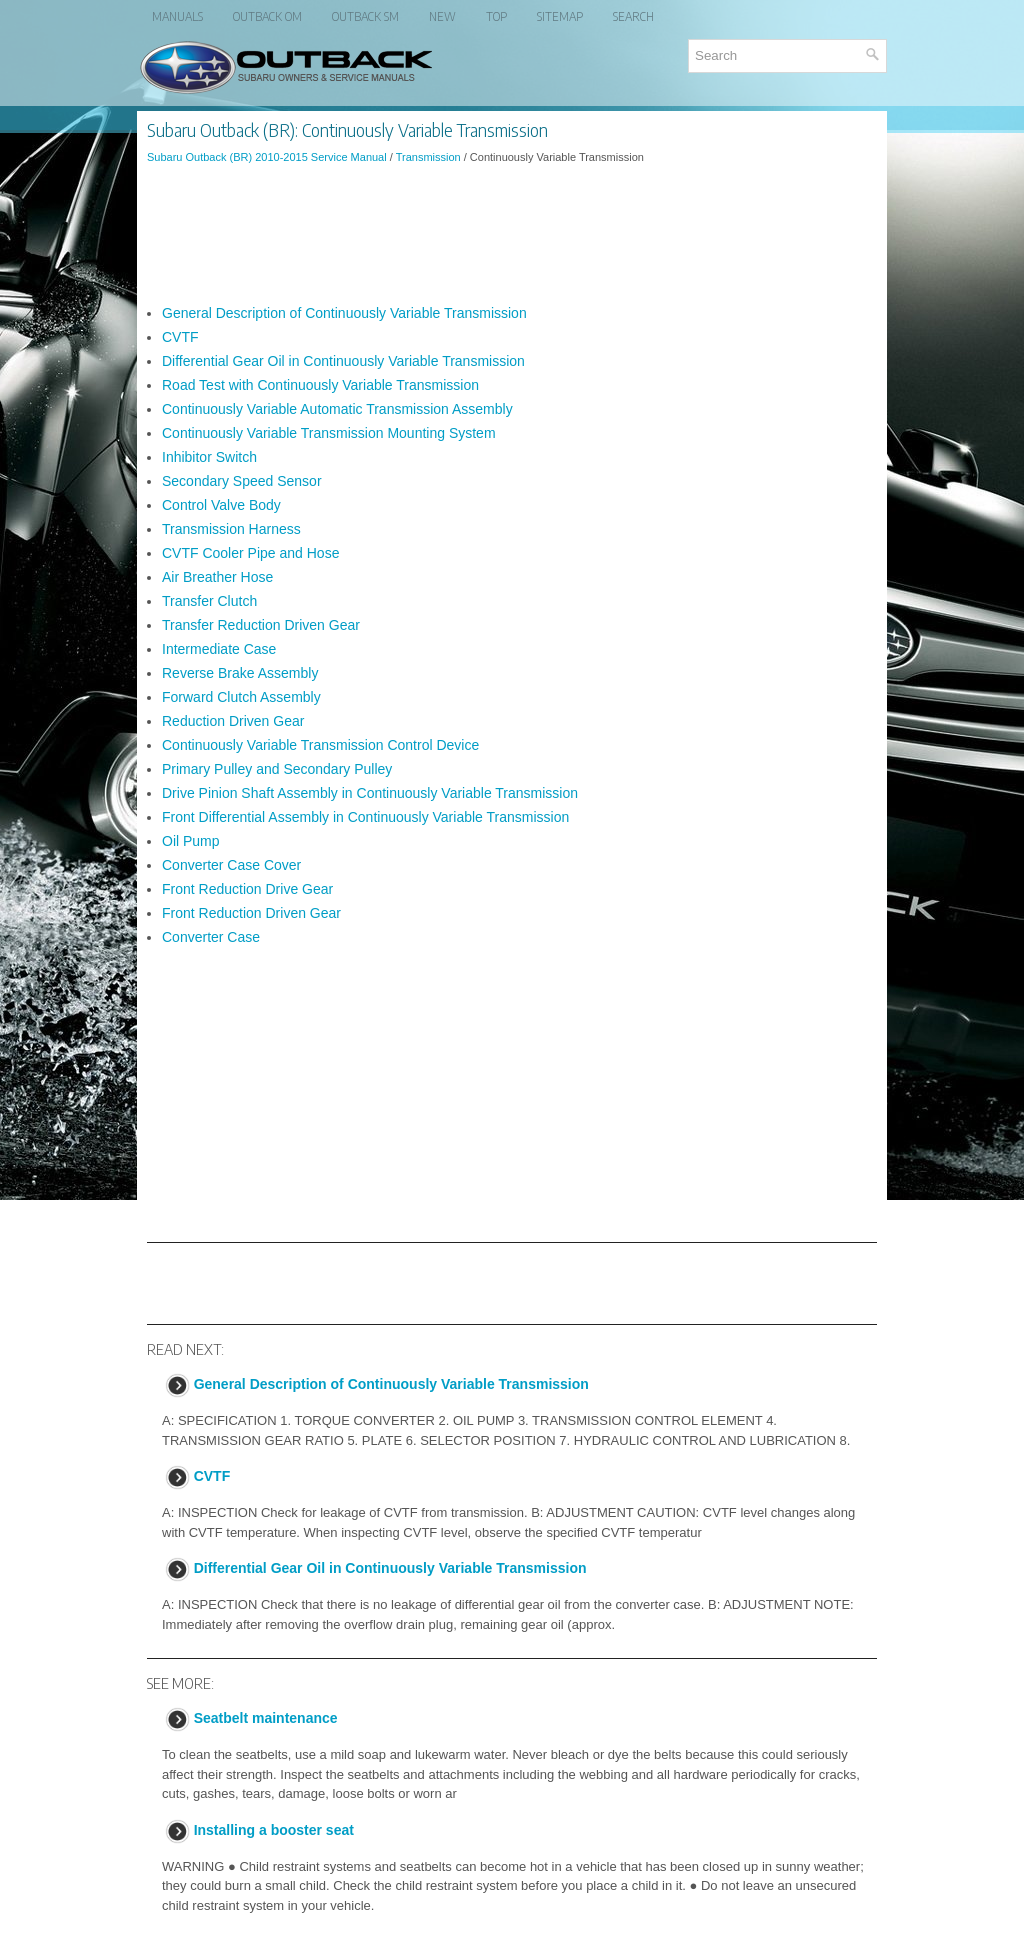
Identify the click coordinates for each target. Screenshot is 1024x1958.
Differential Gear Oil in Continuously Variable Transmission (343, 361)
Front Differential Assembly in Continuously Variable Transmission (365, 817)
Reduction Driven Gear (233, 721)
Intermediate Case (219, 649)
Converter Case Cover (231, 865)
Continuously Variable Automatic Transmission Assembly (337, 409)
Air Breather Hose (217, 577)
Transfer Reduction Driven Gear (261, 625)
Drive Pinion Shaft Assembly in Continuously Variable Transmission (370, 793)
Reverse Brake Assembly (240, 673)
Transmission (428, 157)
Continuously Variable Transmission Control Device (320, 745)
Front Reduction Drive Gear (247, 889)
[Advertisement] (512, 234)
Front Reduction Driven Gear (251, 913)
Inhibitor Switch (209, 457)
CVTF (180, 337)
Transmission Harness (231, 529)
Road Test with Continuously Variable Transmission (320, 385)
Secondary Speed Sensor (242, 481)
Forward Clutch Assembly (241, 697)
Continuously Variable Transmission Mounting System (329, 433)
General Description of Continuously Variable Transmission (344, 313)
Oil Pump (191, 841)
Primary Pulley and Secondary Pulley (277, 769)
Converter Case (211, 937)
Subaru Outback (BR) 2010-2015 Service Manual (267, 157)
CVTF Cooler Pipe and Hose (250, 553)
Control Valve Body (221, 505)
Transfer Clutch (209, 601)
